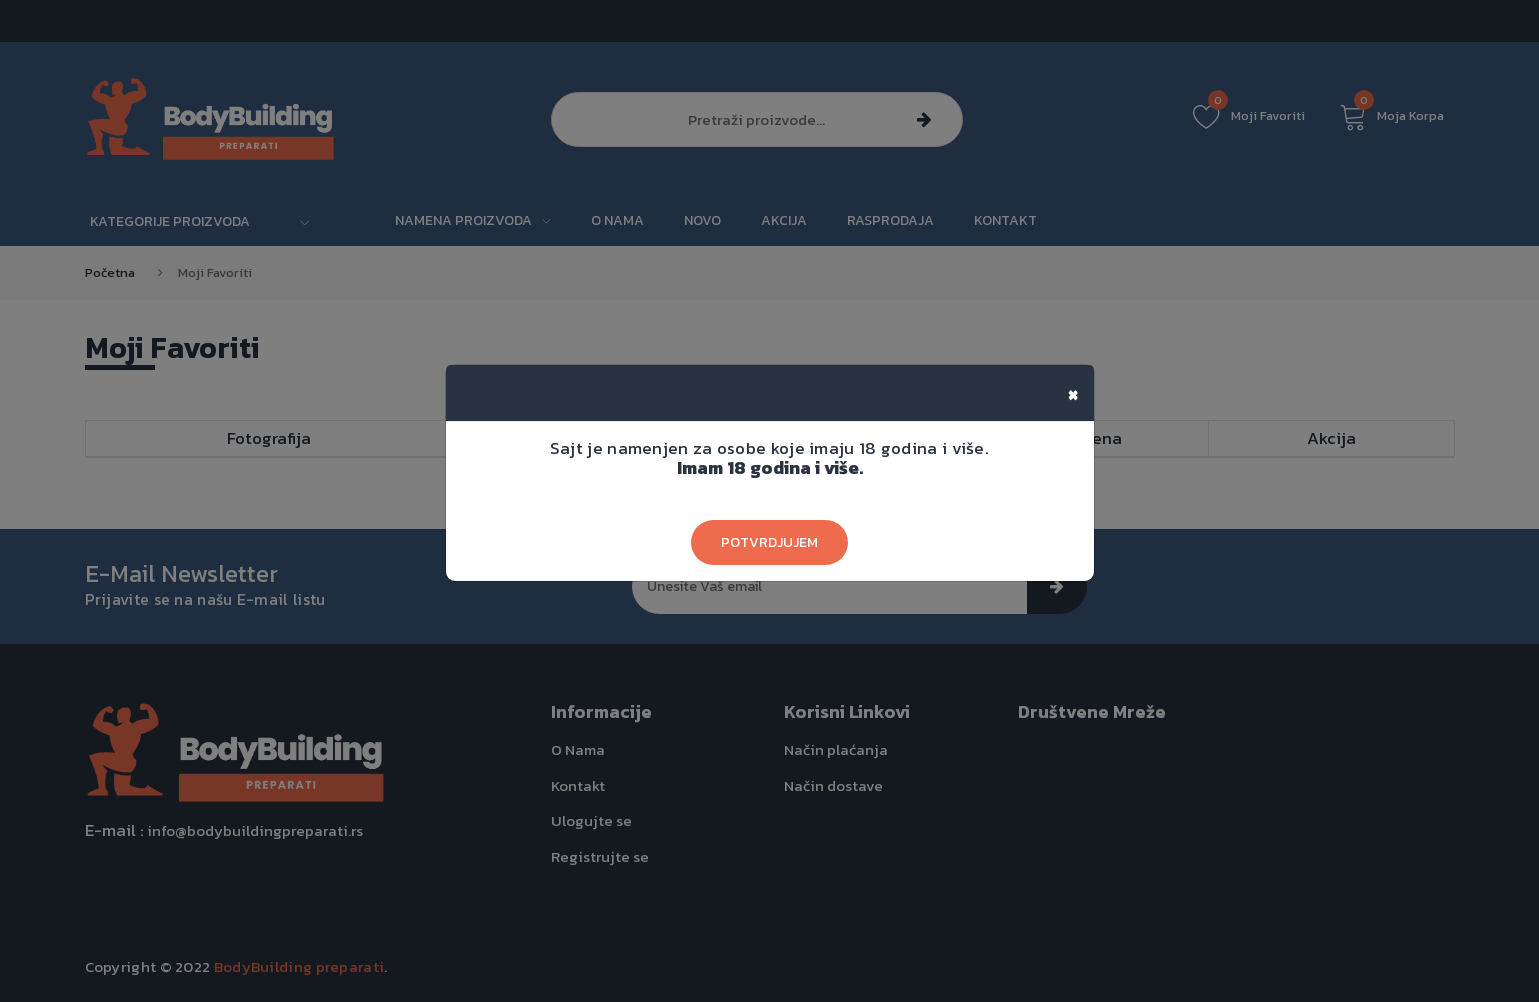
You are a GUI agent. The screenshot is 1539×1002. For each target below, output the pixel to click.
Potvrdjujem (769, 542)
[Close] (1073, 393)
